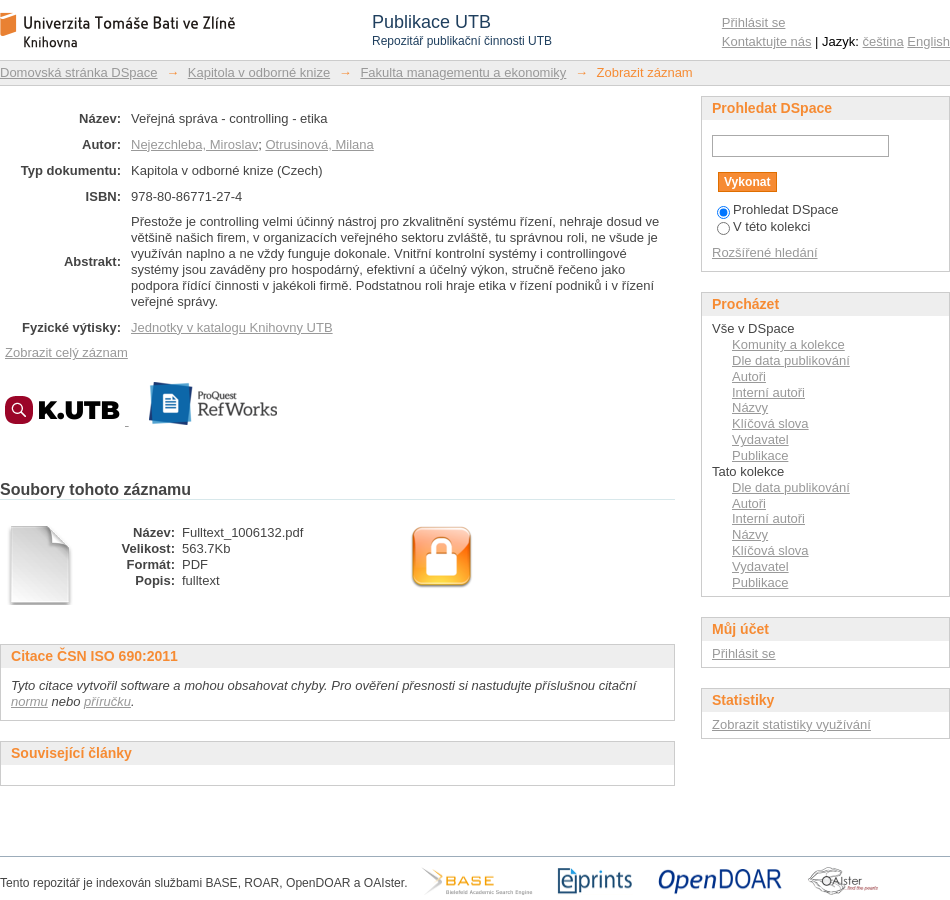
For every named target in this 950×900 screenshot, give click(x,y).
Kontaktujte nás (767, 41)
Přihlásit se (754, 22)
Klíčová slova (770, 423)
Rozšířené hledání (765, 252)
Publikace (760, 455)
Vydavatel (760, 439)
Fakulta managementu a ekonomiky (463, 72)
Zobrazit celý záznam (66, 352)
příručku (107, 701)
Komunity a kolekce (788, 344)
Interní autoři (768, 392)
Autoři (749, 376)
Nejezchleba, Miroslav (194, 144)
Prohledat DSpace (778, 209)
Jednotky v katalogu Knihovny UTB (232, 327)
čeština (883, 41)
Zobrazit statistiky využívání (791, 724)
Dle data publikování (791, 360)
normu (29, 701)
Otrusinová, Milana (319, 144)
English (928, 41)
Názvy (750, 407)
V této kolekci (763, 226)
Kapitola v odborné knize (259, 72)
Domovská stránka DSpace (79, 72)
